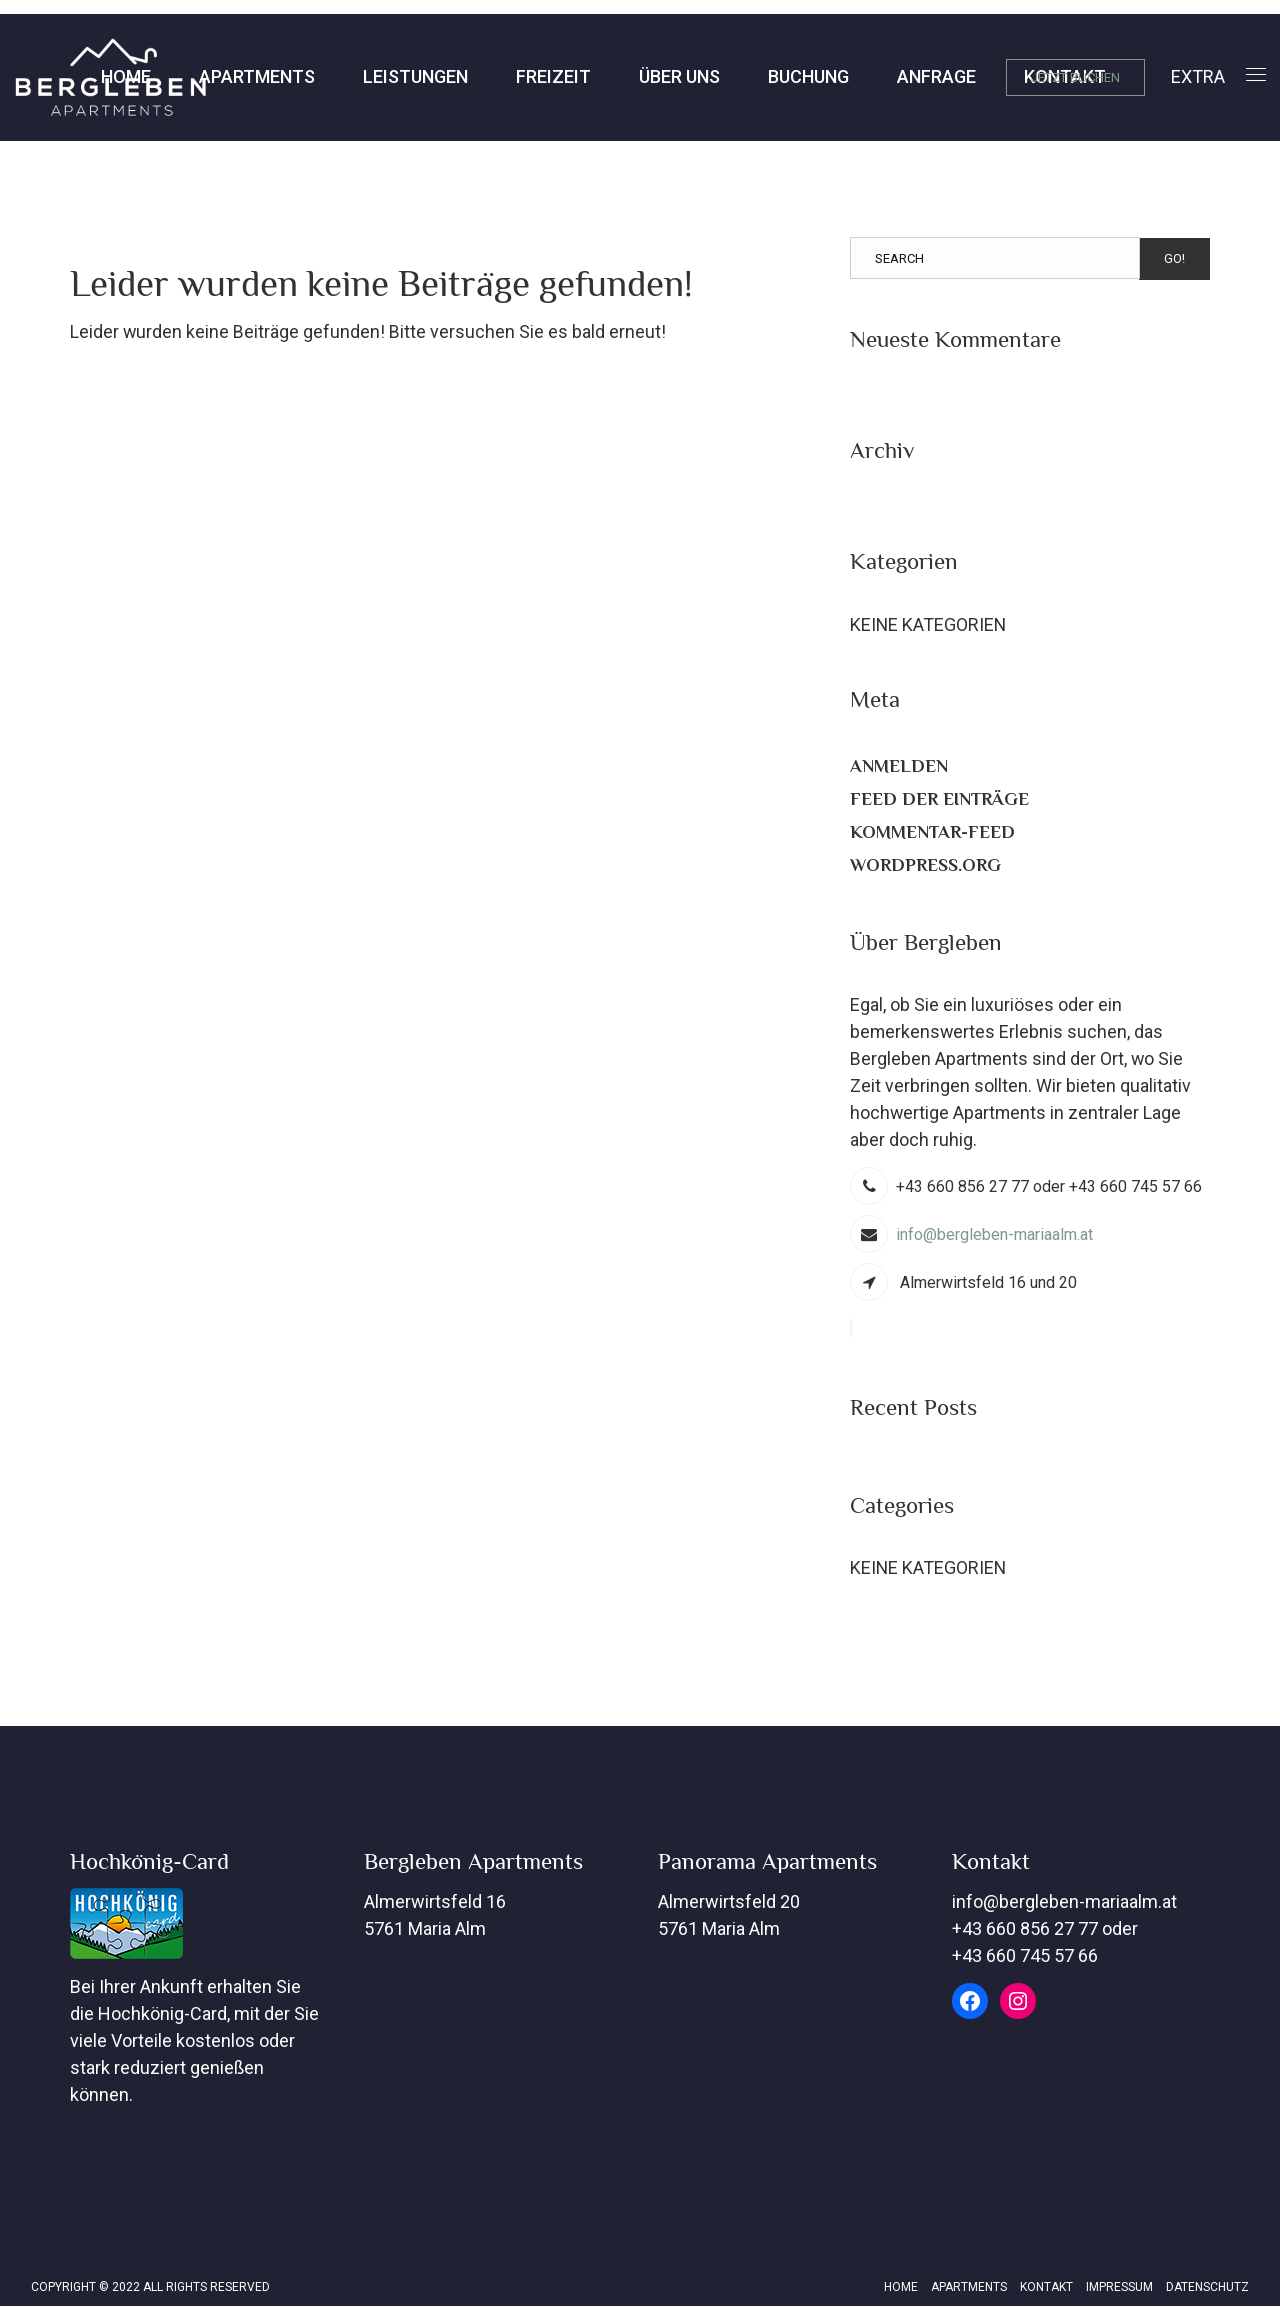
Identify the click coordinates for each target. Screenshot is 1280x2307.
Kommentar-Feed (932, 832)
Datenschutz (1207, 2288)
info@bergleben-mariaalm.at (994, 1235)
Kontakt (911, 76)
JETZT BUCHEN (1075, 77)
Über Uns (525, 76)
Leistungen (261, 76)
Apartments (103, 76)
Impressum (1119, 2288)
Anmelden (899, 766)
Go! (1174, 258)
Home (901, 2288)
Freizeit (399, 76)
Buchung (654, 76)
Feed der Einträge (939, 799)
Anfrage (782, 76)
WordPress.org (925, 865)
